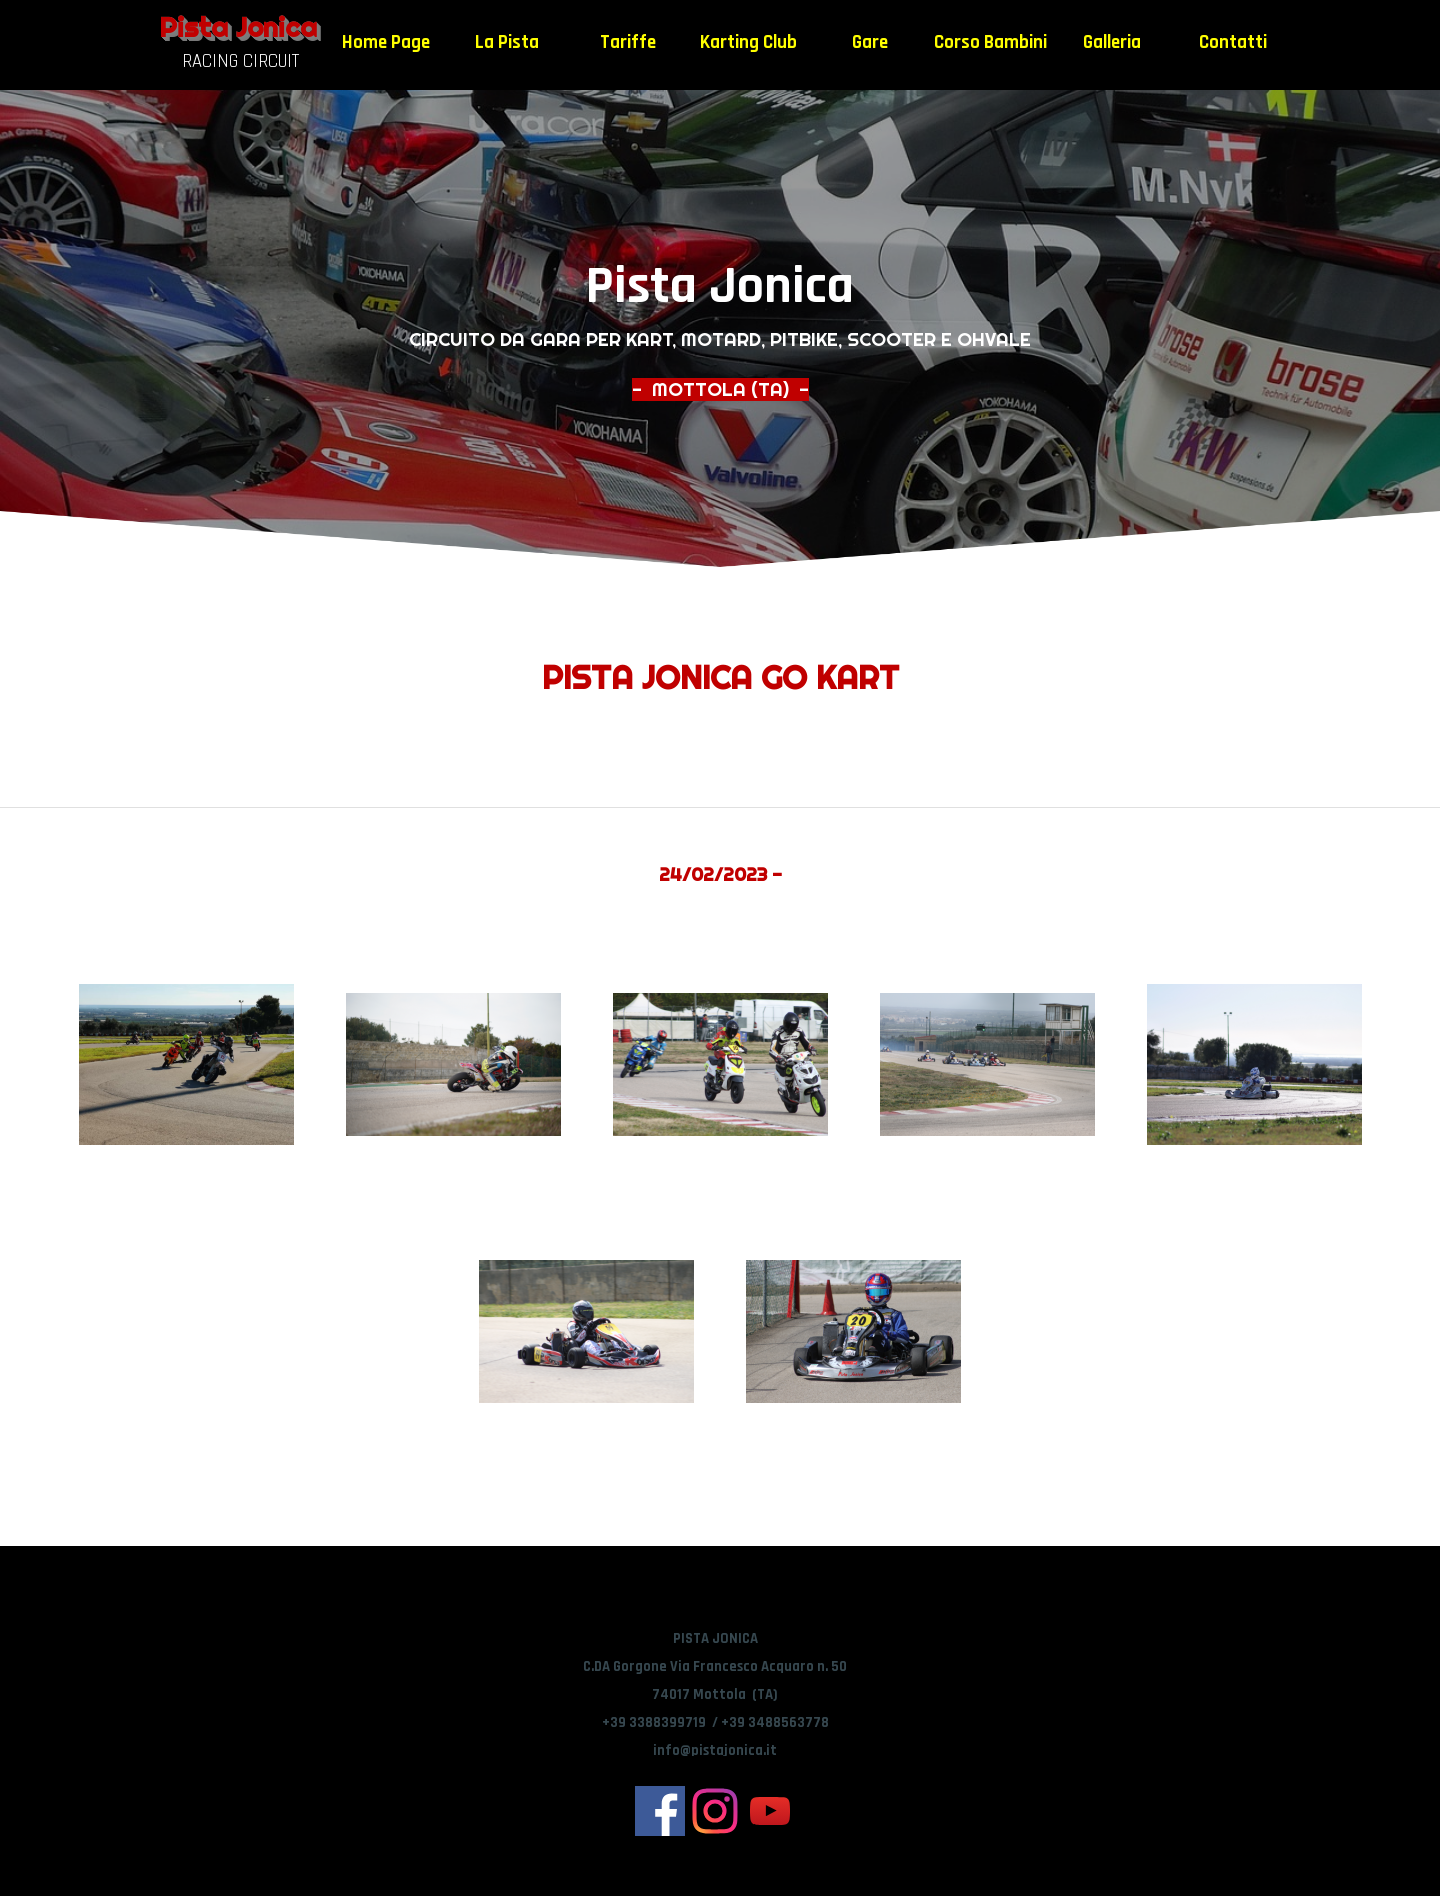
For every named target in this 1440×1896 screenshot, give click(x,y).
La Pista (507, 42)
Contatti (1233, 42)
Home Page (386, 42)
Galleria (1112, 42)
